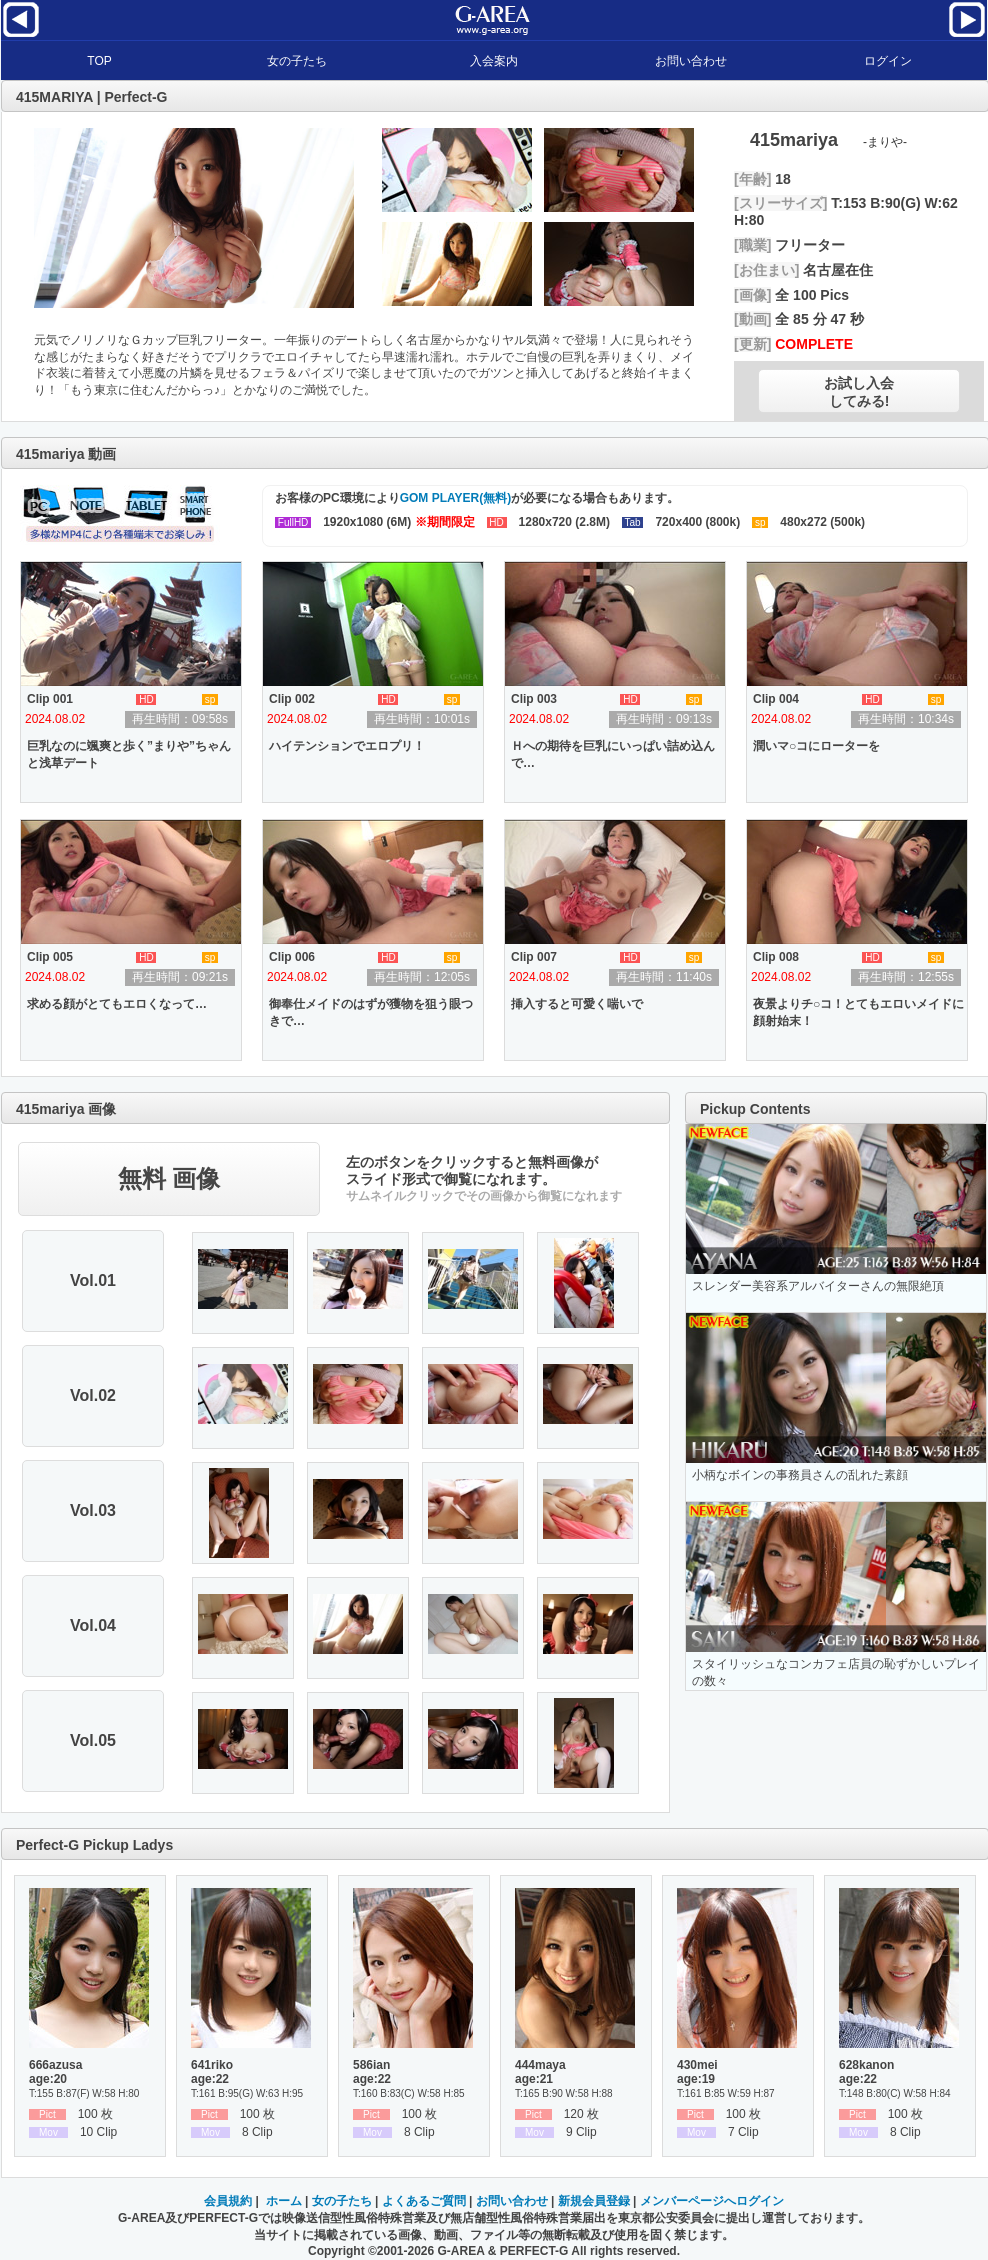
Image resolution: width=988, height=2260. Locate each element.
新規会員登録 (594, 2201)
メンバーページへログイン (712, 2201)
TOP (99, 61)
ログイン (888, 61)
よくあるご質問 (424, 2201)
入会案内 (494, 61)
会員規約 (228, 2201)
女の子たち (297, 61)
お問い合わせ (691, 61)
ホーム (284, 2201)
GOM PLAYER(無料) (456, 498)
